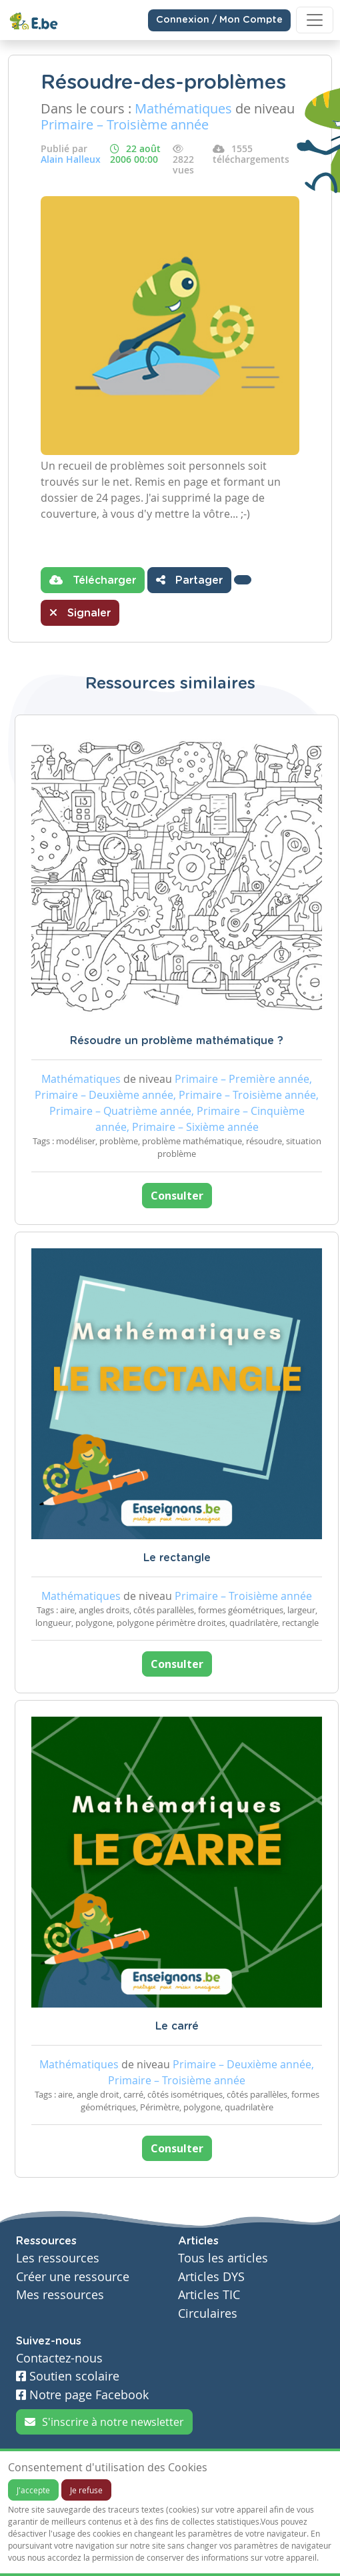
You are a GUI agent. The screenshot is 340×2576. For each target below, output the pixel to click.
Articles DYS (211, 2276)
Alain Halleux (71, 159)
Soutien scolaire (67, 2376)
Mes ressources (60, 2294)
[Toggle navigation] (314, 20)
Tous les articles (223, 2258)
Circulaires (207, 2313)
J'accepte (33, 2490)
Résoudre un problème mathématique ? (176, 1040)
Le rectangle (177, 1558)
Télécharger (92, 580)
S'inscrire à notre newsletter (104, 2422)
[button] (242, 579)
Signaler (80, 612)
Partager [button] (189, 580)
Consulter (177, 1195)
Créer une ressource (72, 2276)
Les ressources (57, 2258)
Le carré (177, 2026)
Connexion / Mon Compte (219, 20)
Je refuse (86, 2490)
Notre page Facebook (82, 2395)
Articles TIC (209, 2294)
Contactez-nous (59, 2358)
